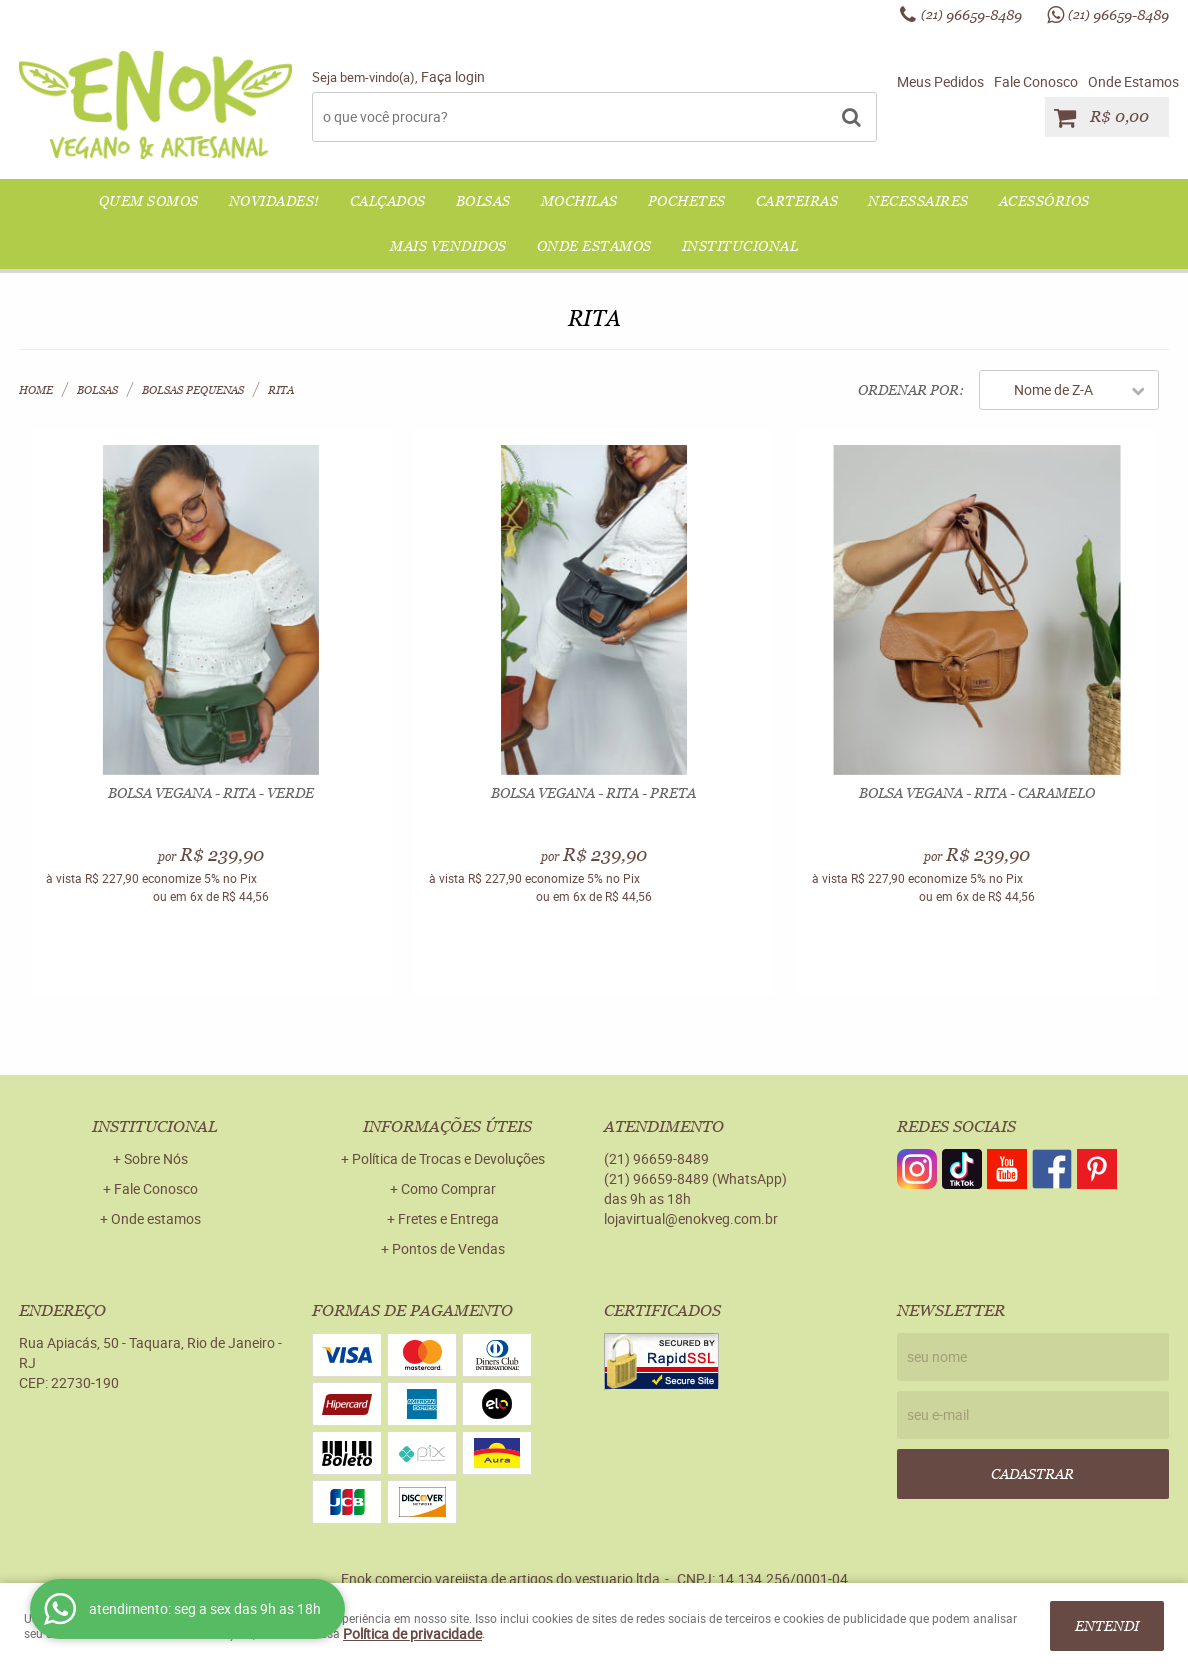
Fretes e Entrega (448, 1218)
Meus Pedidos (940, 81)
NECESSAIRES (918, 201)
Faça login (453, 76)
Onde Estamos (1133, 81)
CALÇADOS (388, 201)
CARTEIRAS (797, 201)
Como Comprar (448, 1188)
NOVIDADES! (274, 201)
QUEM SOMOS (149, 201)
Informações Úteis (447, 1126)
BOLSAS (483, 201)
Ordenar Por (908, 390)
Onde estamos (156, 1218)
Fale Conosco (1036, 81)
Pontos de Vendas (448, 1248)
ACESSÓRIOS (1044, 201)
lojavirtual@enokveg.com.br (691, 1218)
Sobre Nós (156, 1158)
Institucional (740, 246)
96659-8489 (971, 15)
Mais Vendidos (448, 246)
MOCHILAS (579, 201)
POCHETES (687, 201)
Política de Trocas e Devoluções (448, 1158)
